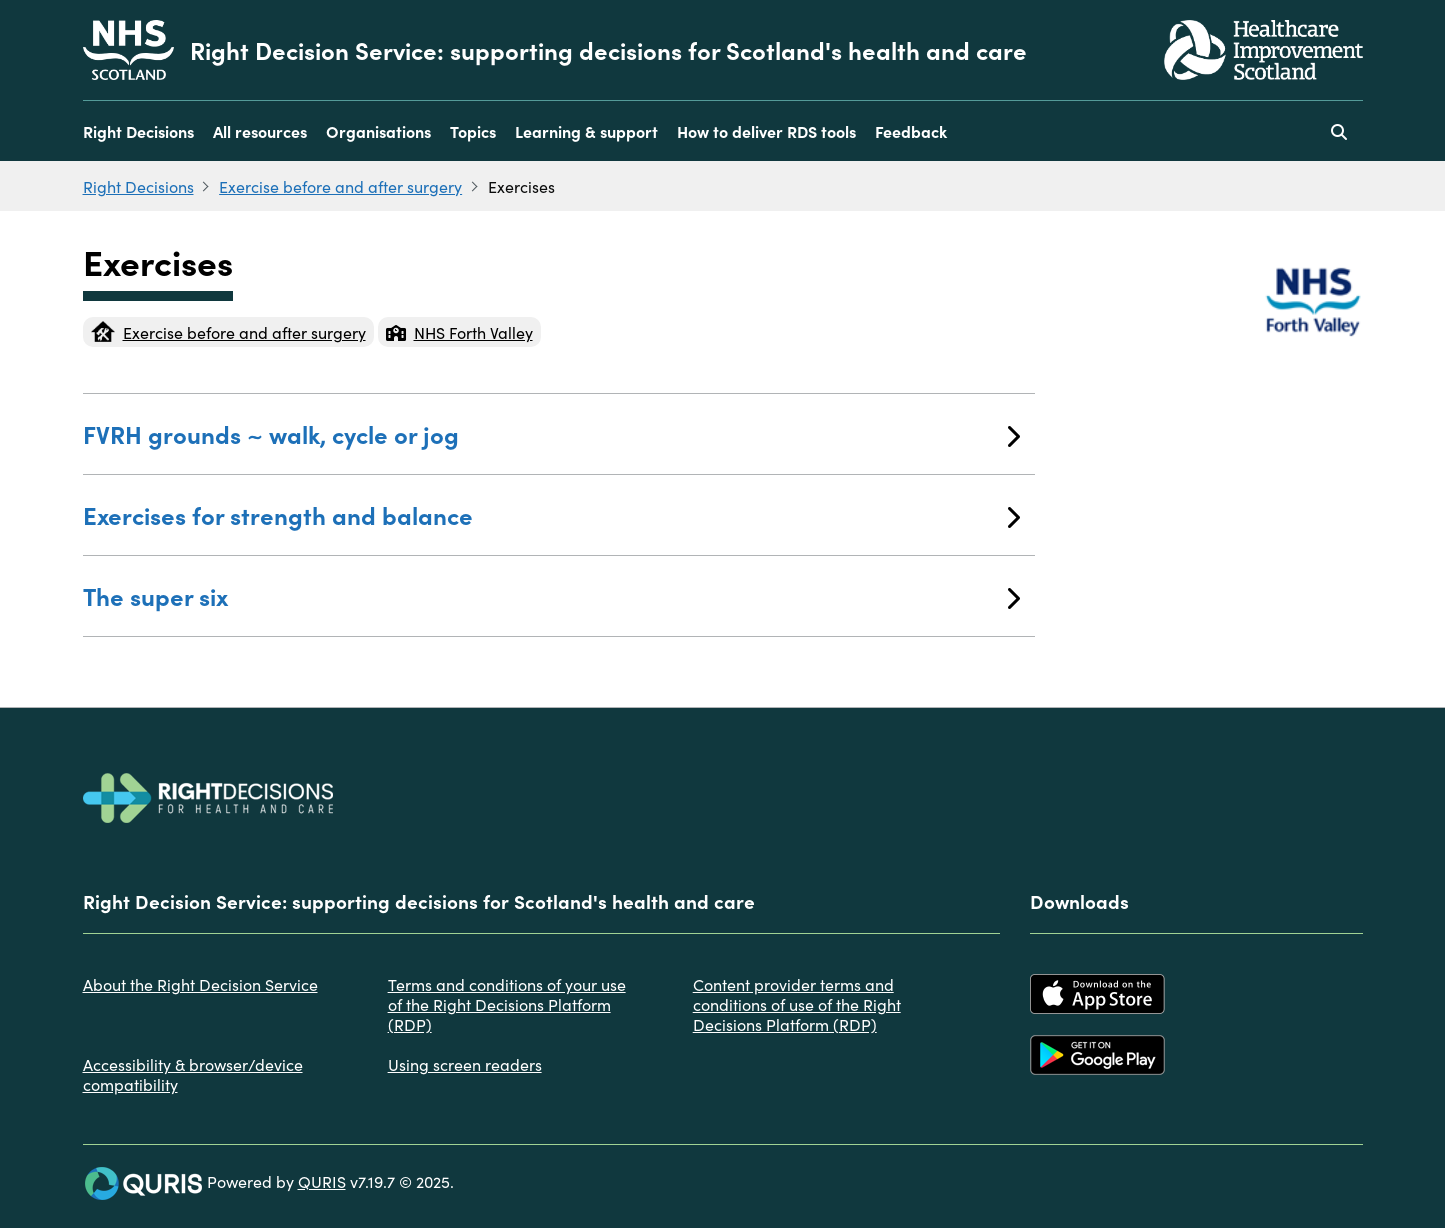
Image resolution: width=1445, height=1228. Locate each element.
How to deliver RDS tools (766, 131)
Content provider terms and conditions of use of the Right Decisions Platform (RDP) (797, 1004)
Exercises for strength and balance (552, 514)
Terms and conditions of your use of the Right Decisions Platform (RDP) (507, 1004)
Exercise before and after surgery (340, 186)
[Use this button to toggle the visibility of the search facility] (1339, 131)
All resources (260, 131)
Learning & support (586, 131)
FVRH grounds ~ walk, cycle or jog (552, 433)
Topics (473, 131)
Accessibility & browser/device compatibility (193, 1074)
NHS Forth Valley (459, 332)
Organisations (378, 131)
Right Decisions (138, 131)
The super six (552, 595)
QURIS (322, 1181)
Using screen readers (465, 1064)
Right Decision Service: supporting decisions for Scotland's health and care (608, 50)
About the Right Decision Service (200, 984)
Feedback (911, 131)
